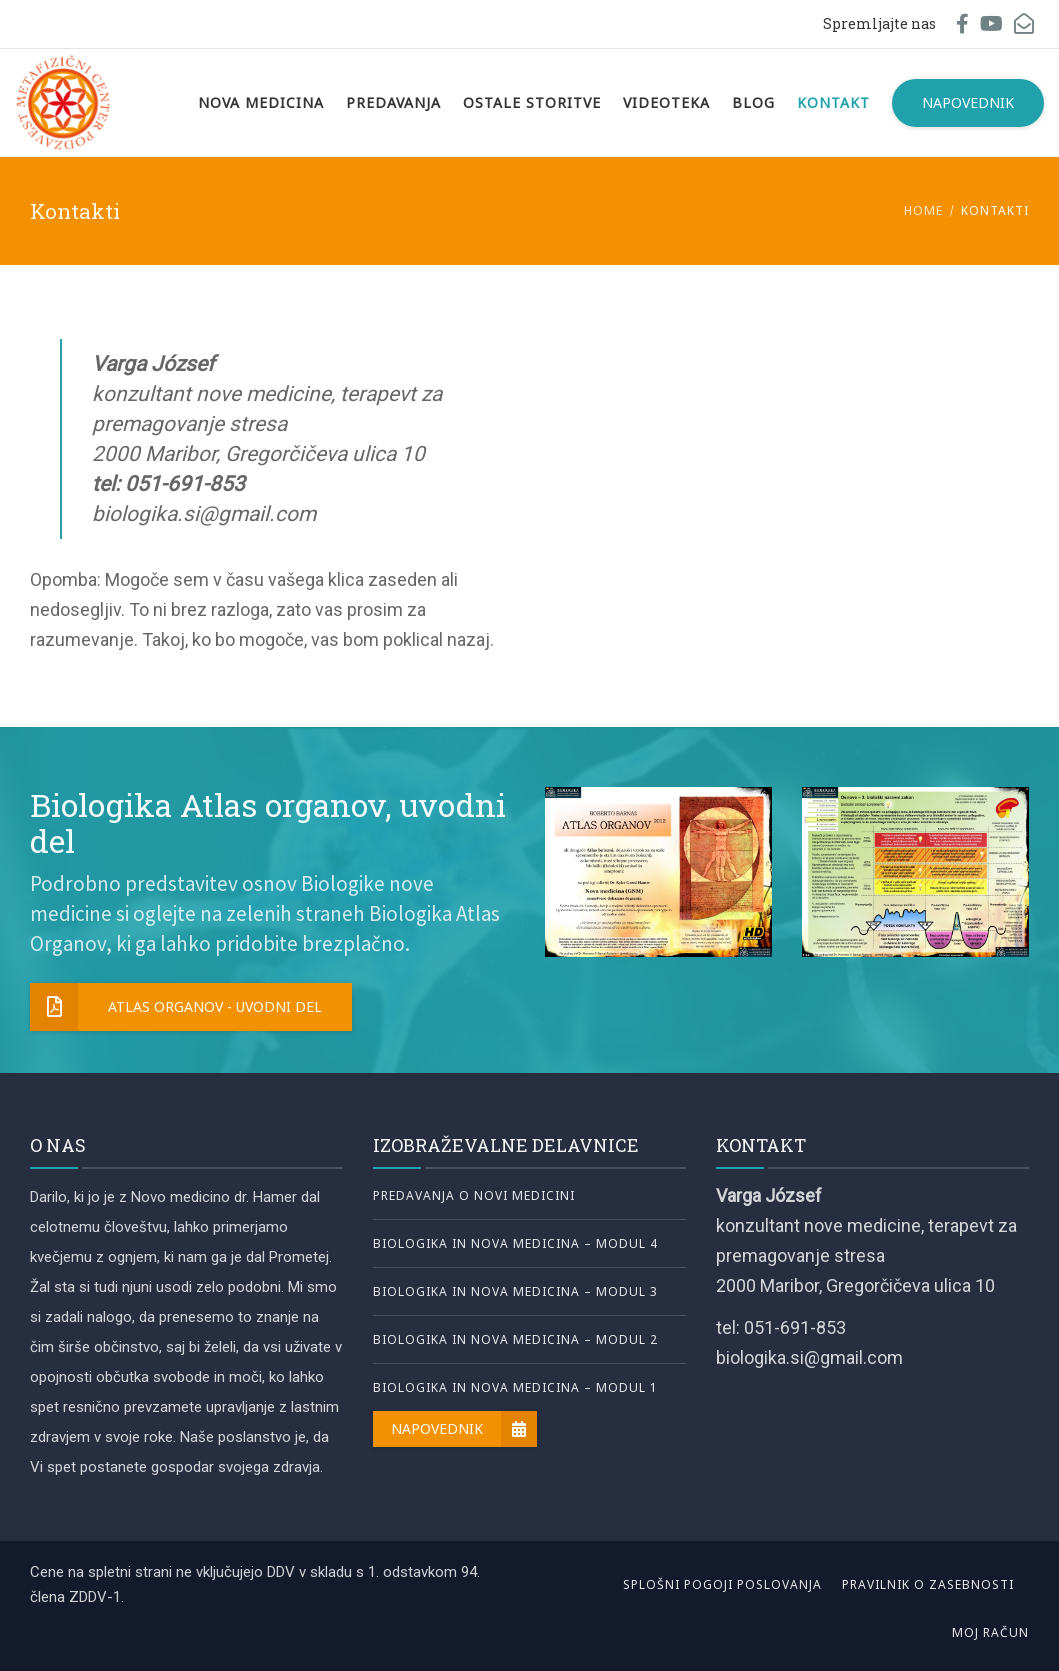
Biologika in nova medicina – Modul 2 (515, 1339)
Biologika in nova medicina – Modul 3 (515, 1291)
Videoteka (666, 102)
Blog (753, 102)
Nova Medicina (261, 102)
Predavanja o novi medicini (474, 1195)
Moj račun (990, 1632)
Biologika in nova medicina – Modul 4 (515, 1243)
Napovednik (968, 102)
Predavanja (393, 102)
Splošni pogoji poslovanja (722, 1584)
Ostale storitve (532, 102)
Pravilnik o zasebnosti (928, 1584)
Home (923, 210)
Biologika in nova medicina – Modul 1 (515, 1387)
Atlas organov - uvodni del (176, 1007)
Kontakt (833, 102)
